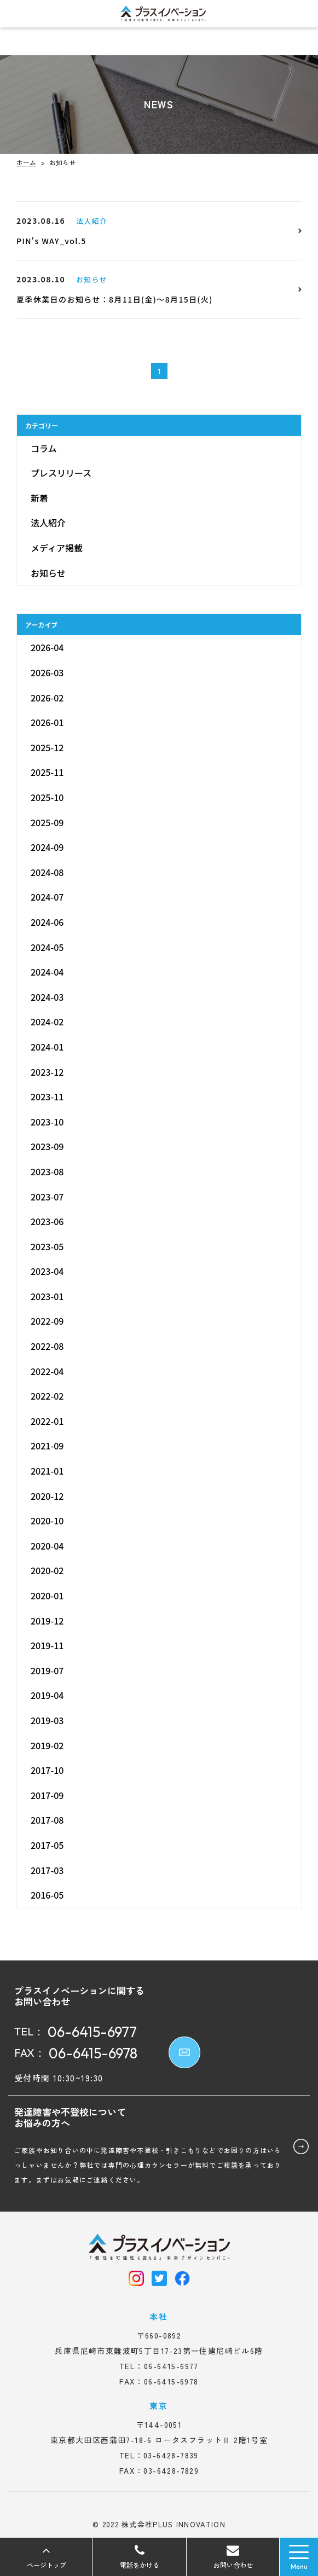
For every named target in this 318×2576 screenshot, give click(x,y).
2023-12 (47, 1071)
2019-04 (47, 1695)
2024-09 (47, 847)
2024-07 (47, 896)
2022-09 (47, 1320)
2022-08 (47, 1346)
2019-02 (47, 1745)
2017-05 (47, 1845)
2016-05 (47, 1894)
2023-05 (47, 1246)
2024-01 (47, 1046)
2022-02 (47, 1395)
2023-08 (47, 1171)
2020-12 (47, 1495)
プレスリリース (61, 472)
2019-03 (47, 1720)
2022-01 (47, 1421)
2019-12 (47, 1620)
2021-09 (47, 1445)
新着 (39, 497)
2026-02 (47, 697)
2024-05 (47, 947)
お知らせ (48, 572)
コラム (44, 448)
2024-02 (47, 1021)
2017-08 (47, 1819)
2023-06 (47, 1221)
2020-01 (47, 1595)
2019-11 (47, 1645)
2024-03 (47, 996)
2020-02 (47, 1570)
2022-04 (47, 1371)
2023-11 (47, 1096)
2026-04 (47, 647)
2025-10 (47, 797)
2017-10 (47, 1770)
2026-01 (47, 722)
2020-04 (47, 1545)
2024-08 (47, 872)
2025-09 (47, 822)
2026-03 (47, 672)
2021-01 (47, 1470)
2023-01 (47, 1296)
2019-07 (47, 1670)
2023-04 (47, 1271)
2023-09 (47, 1146)
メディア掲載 (57, 547)
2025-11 (47, 772)
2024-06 (47, 922)
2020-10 (47, 1520)
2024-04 (47, 971)
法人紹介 (48, 522)
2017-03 (47, 1870)
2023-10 (47, 1121)
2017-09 (47, 1795)
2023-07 (47, 1196)
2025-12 (47, 747)
